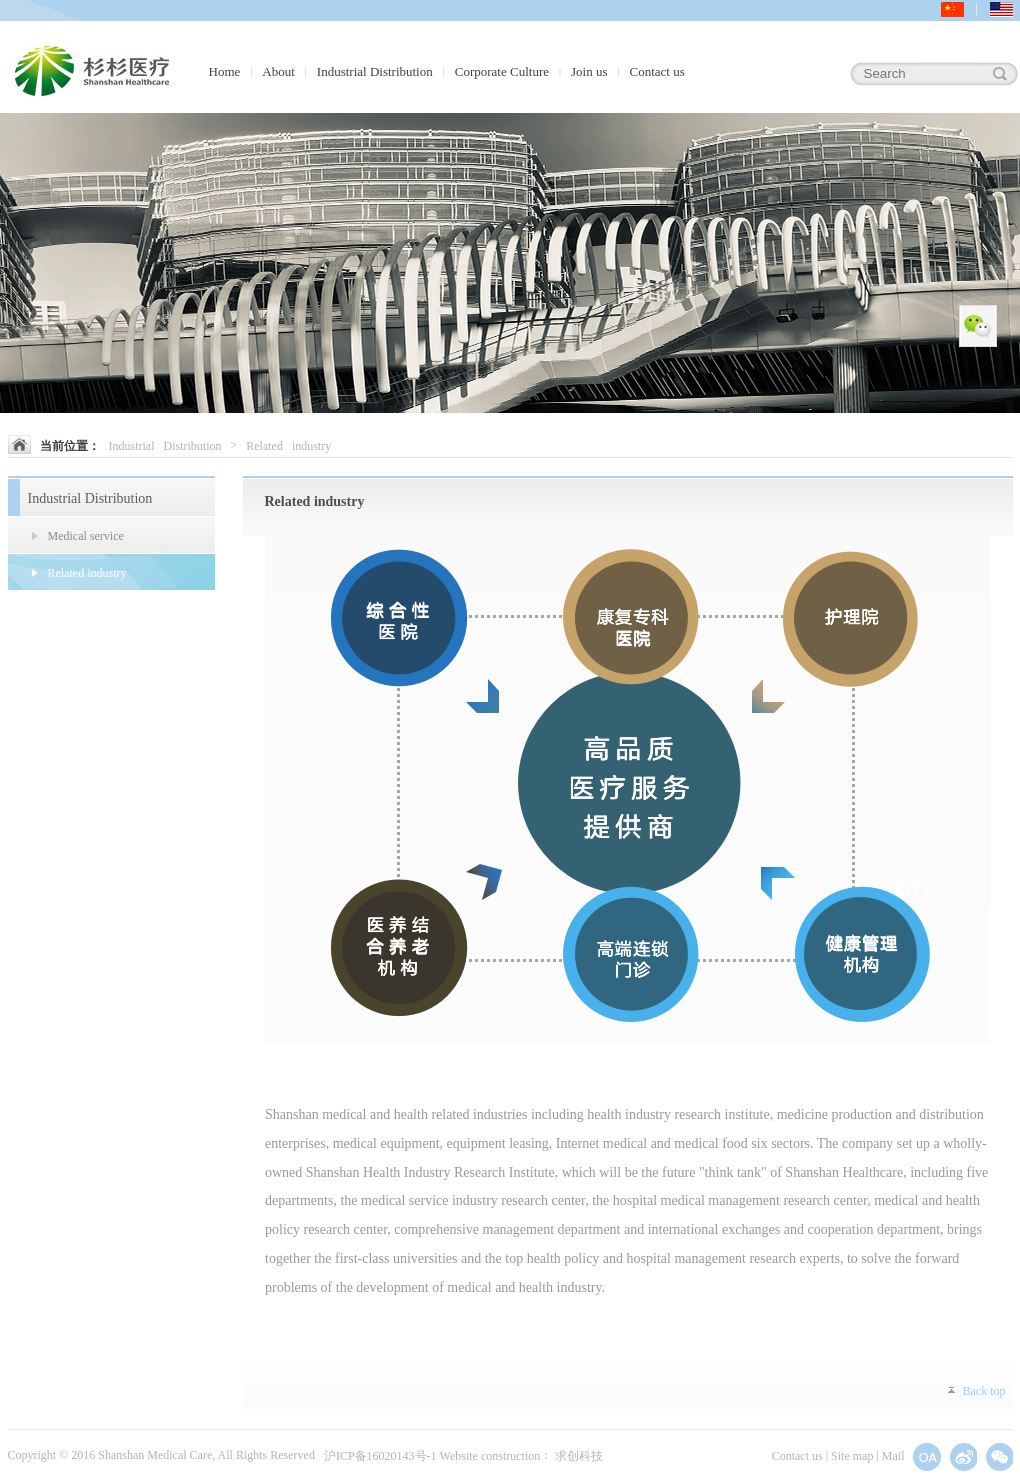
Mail (893, 1457)
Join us (589, 71)
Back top (984, 1392)
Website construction (490, 1457)
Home (225, 71)
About (278, 71)
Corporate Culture (502, 71)
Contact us (657, 71)
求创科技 (579, 1457)
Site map (852, 1457)
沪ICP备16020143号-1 (380, 1457)
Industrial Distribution (375, 71)
